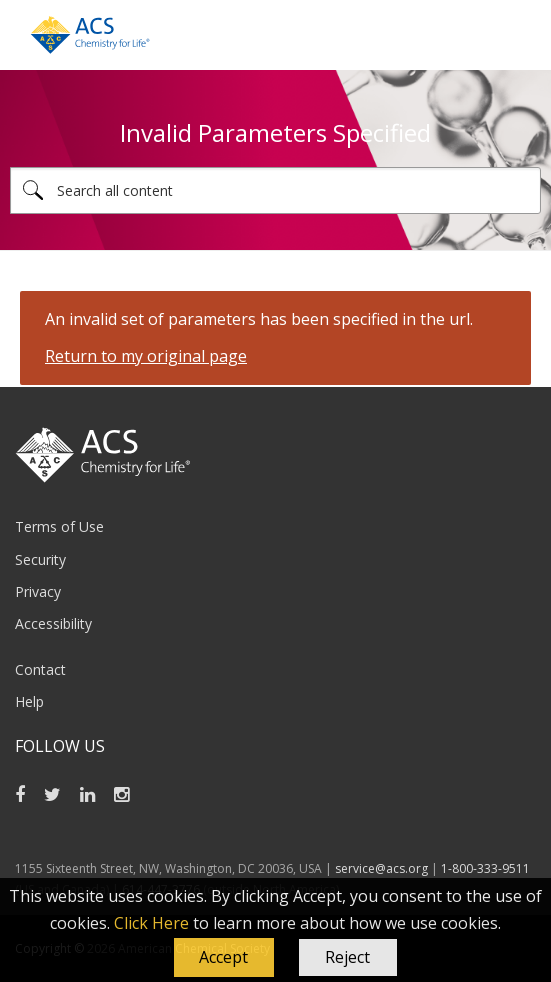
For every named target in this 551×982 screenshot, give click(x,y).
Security (40, 559)
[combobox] (275, 190)
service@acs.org (381, 868)
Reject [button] (347, 957)
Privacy (38, 591)
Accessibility (53, 623)
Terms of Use (59, 526)
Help (29, 701)
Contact (40, 669)
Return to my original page (146, 356)
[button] (224, 958)
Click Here (151, 923)
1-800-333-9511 (485, 868)
